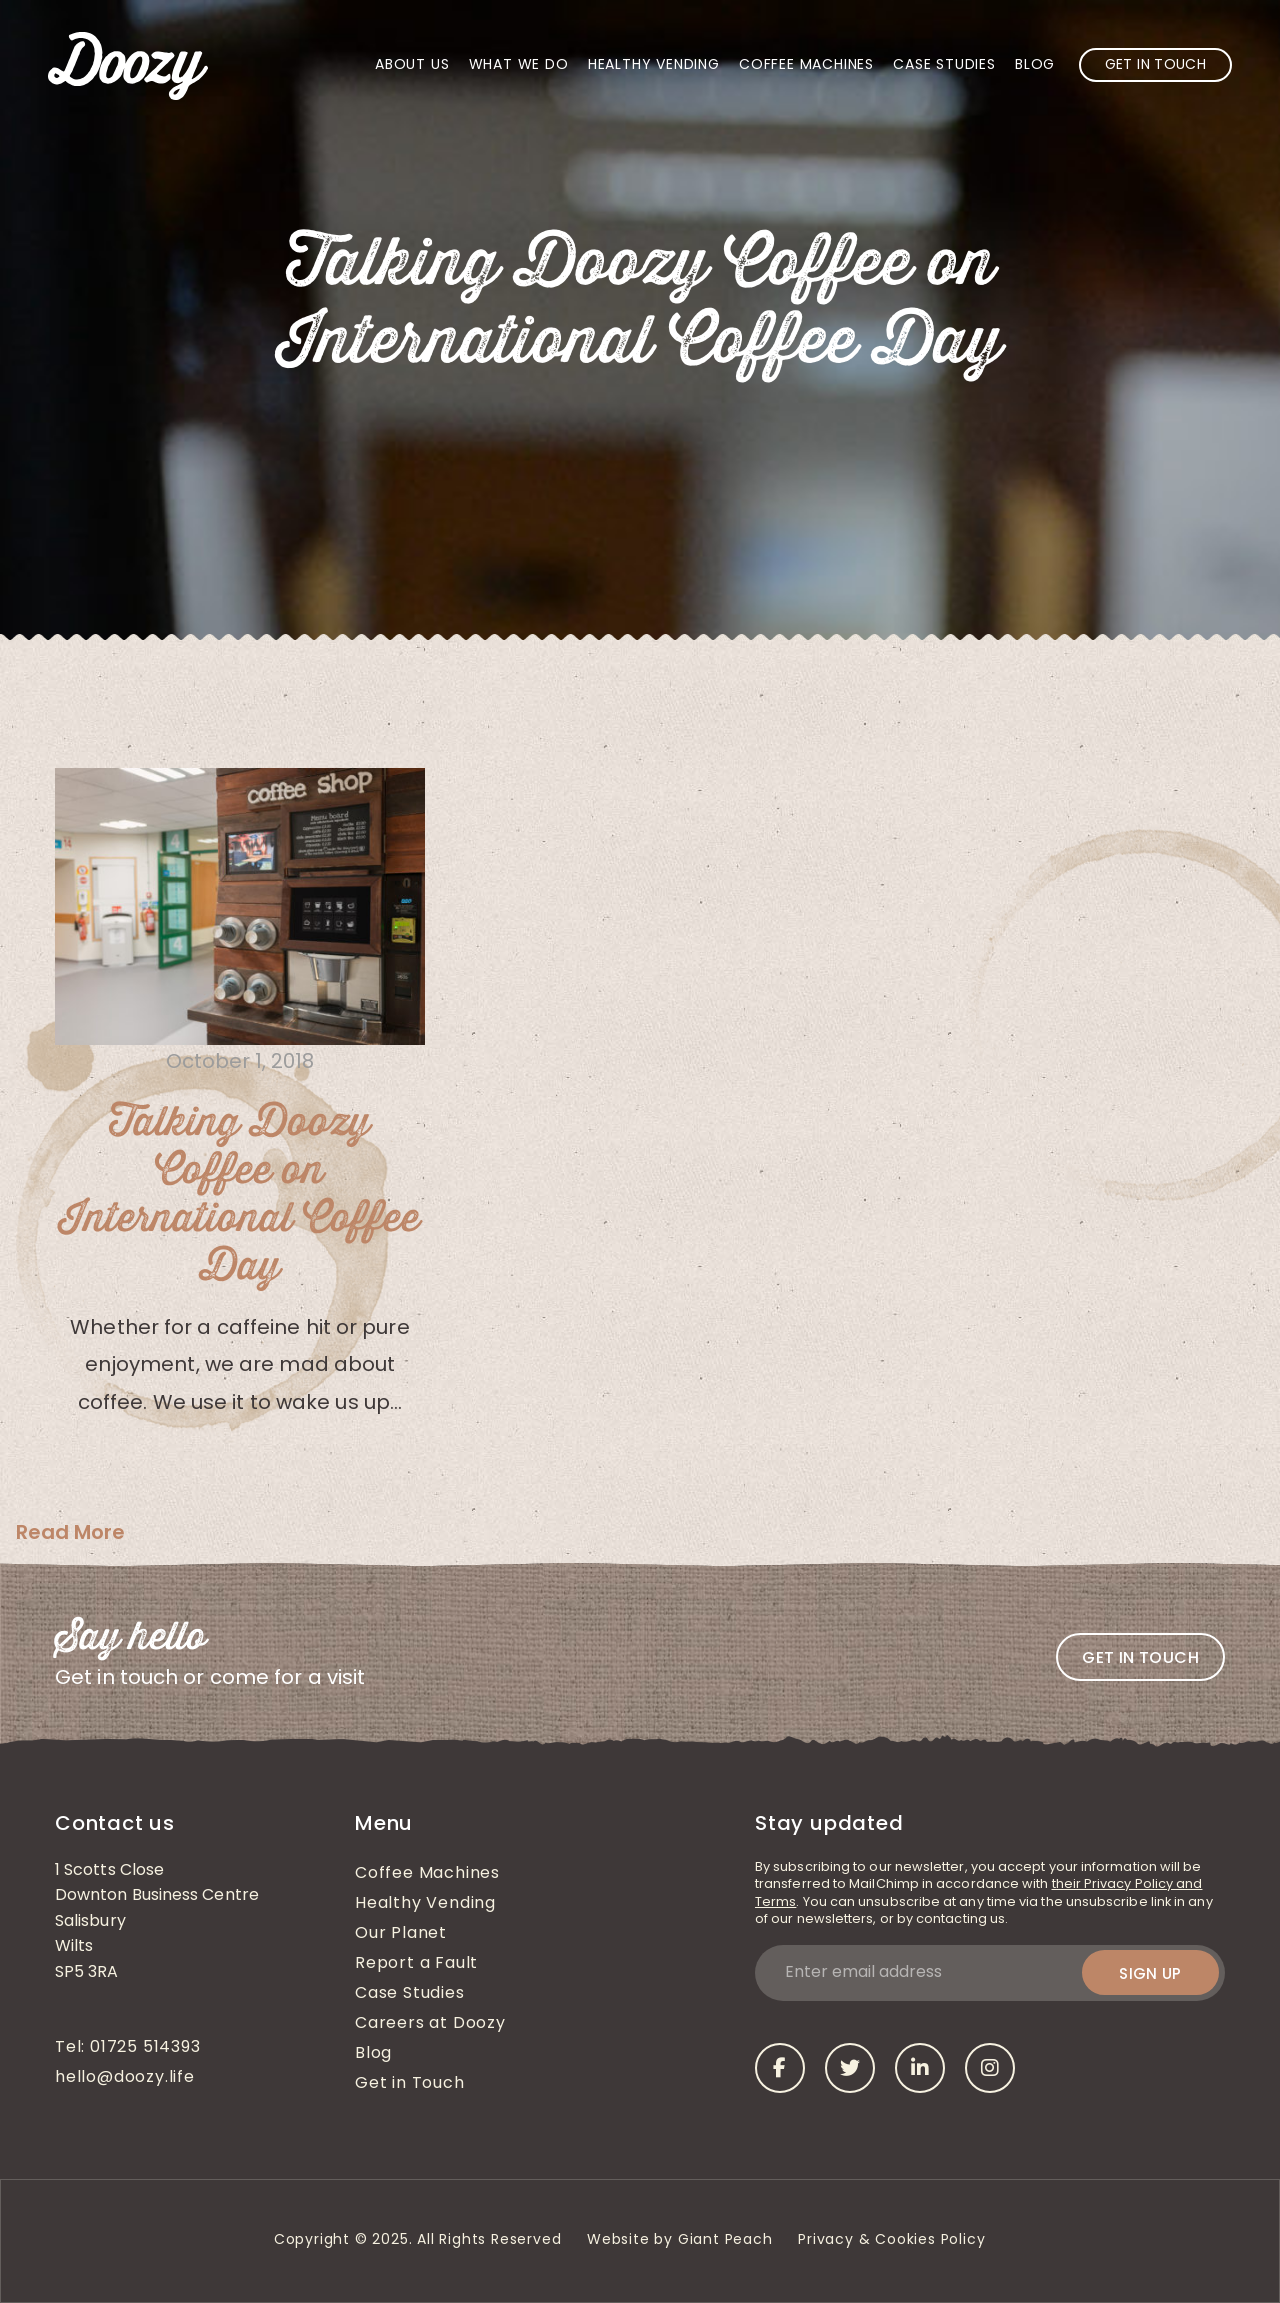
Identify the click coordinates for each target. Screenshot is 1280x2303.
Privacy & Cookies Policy (894, 2240)
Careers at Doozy (430, 2024)
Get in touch (1140, 1657)
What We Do (519, 65)
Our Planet (401, 1934)
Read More (70, 1532)
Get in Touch (1155, 65)
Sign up (1150, 1973)
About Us (412, 65)
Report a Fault (416, 1964)
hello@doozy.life (125, 2078)
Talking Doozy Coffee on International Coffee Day (240, 1195)
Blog (1035, 65)
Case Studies (944, 65)
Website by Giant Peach (680, 2240)
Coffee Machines (806, 65)
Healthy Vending (654, 65)
